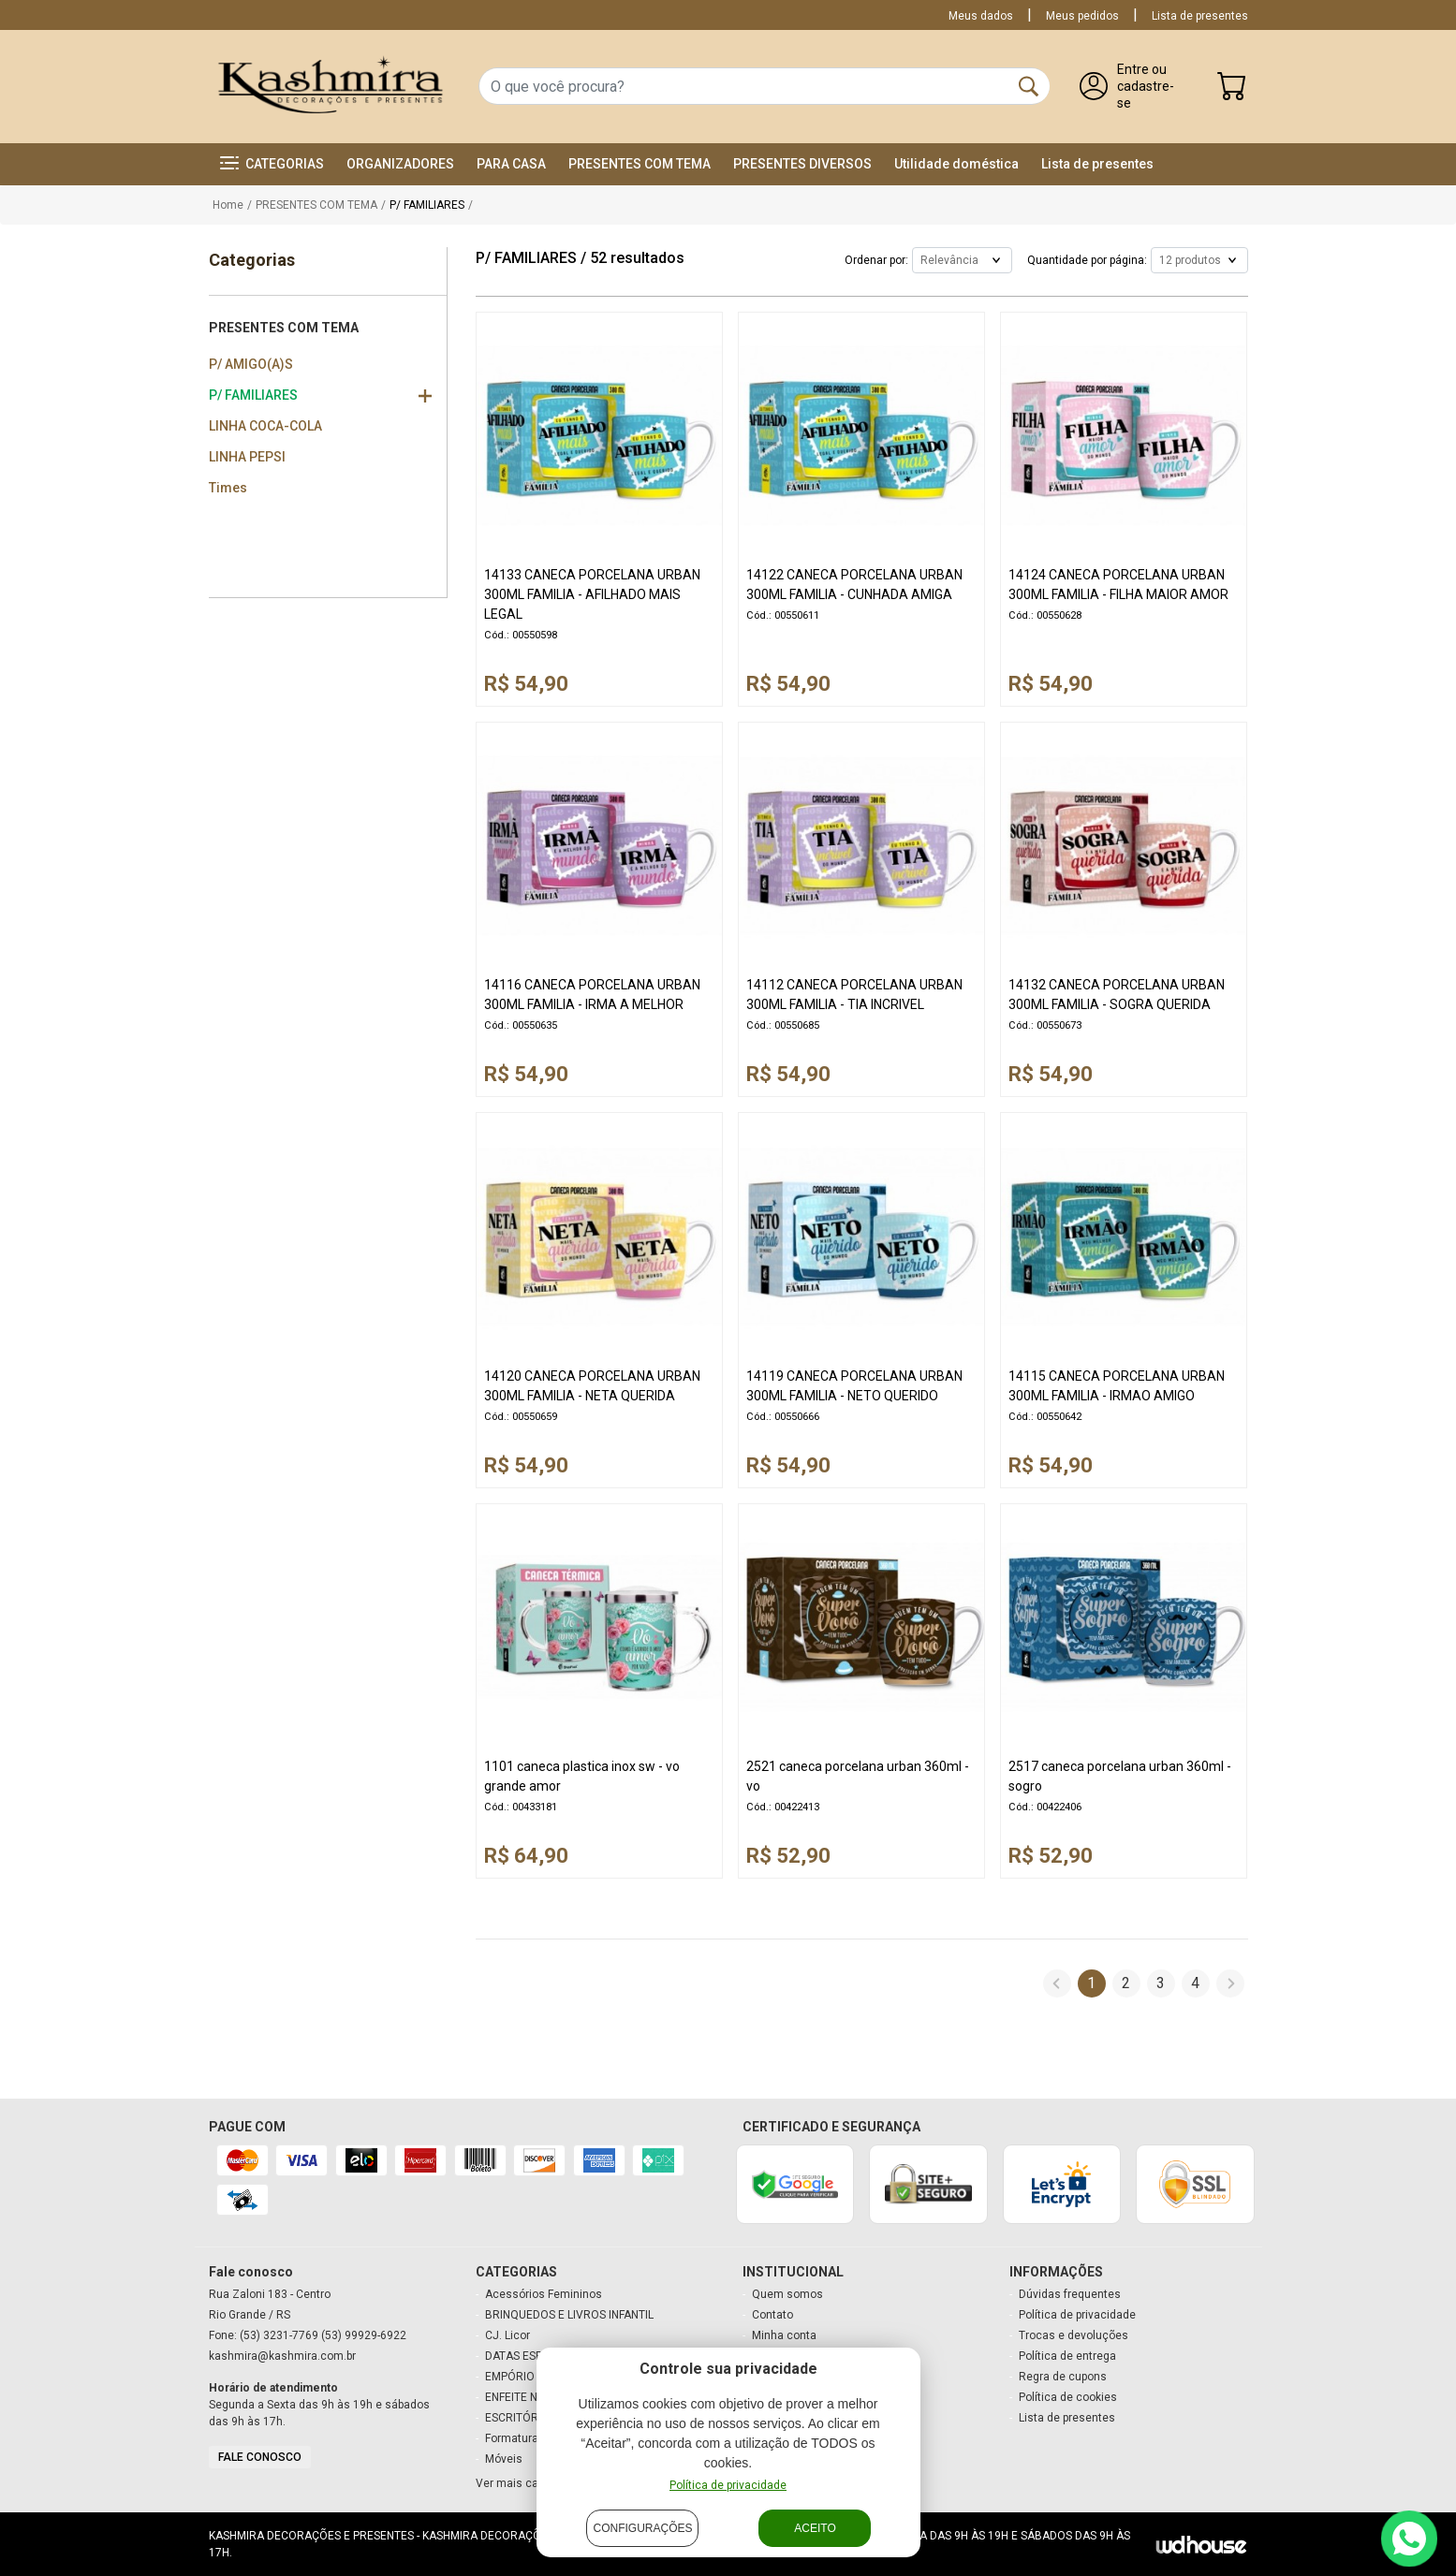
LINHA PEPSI (247, 456)
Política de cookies (1068, 2397)
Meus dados (981, 15)
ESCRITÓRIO (517, 2417)
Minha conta (784, 2335)
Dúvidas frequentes (1070, 2294)
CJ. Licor (507, 2335)
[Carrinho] (1232, 90)
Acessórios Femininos (543, 2294)
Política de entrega (1067, 2356)
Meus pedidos (1082, 15)
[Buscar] (1028, 86)
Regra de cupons (1063, 2376)
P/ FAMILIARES (253, 395)
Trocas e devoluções (1073, 2335)
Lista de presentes (1200, 15)
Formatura (511, 2438)
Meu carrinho (786, 2356)
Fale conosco (259, 2457)
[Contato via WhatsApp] (1409, 2538)
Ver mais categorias (528, 2483)
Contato (772, 2314)
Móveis (503, 2459)
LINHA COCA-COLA (265, 425)
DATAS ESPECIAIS (530, 2356)
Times (228, 487)
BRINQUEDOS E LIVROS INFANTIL (569, 2314)
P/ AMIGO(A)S (251, 364)
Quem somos (787, 2294)
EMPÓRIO (510, 2376)
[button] (272, 164)
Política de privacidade (1077, 2314)
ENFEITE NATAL (524, 2397)
